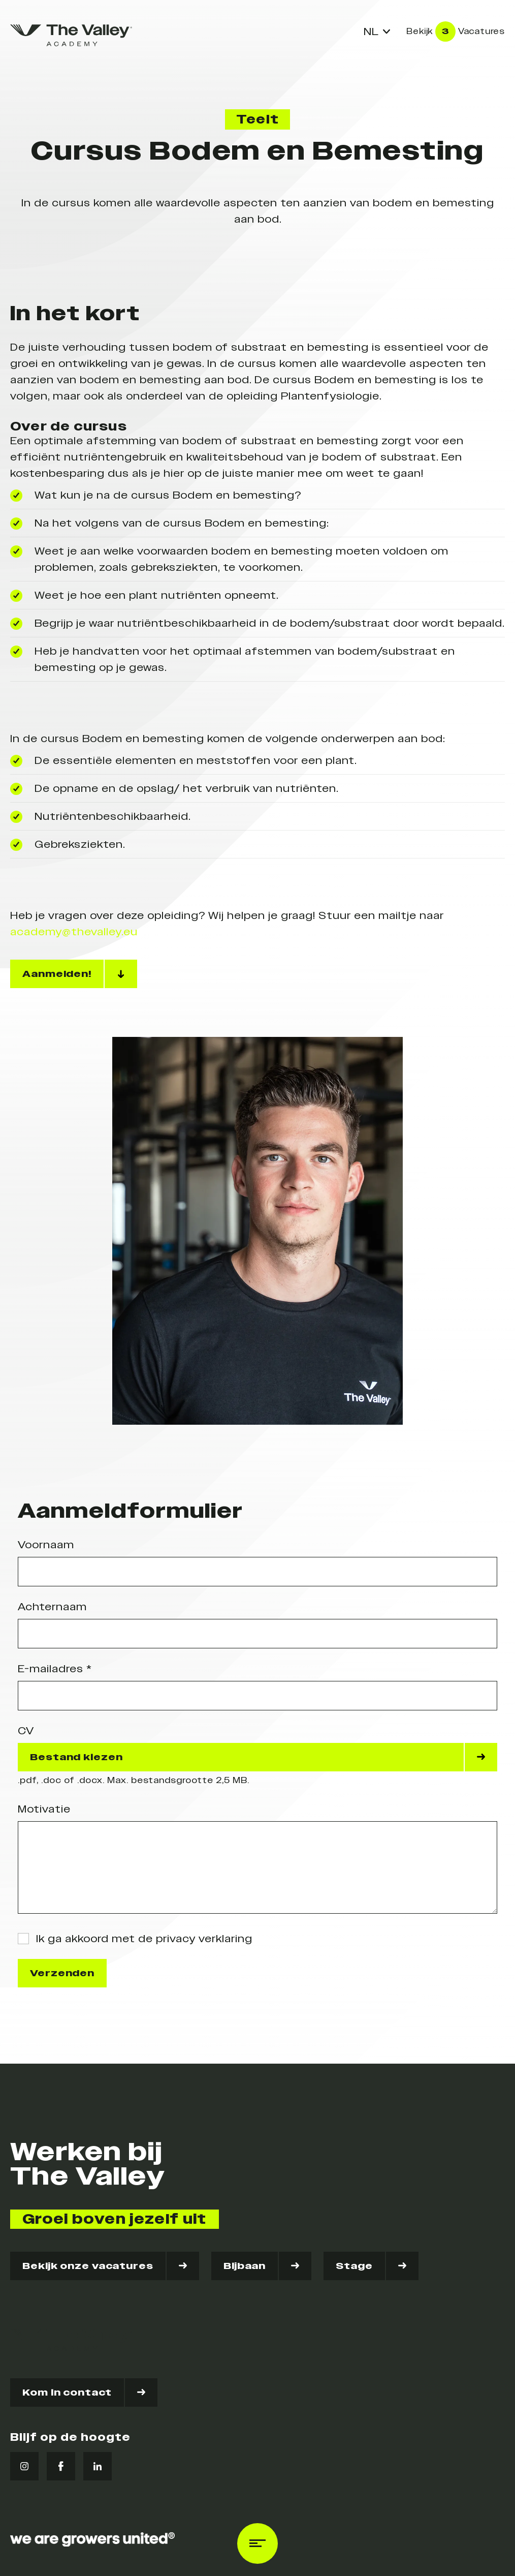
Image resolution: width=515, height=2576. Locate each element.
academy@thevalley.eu (74, 932)
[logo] (71, 35)
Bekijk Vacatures (455, 31)
